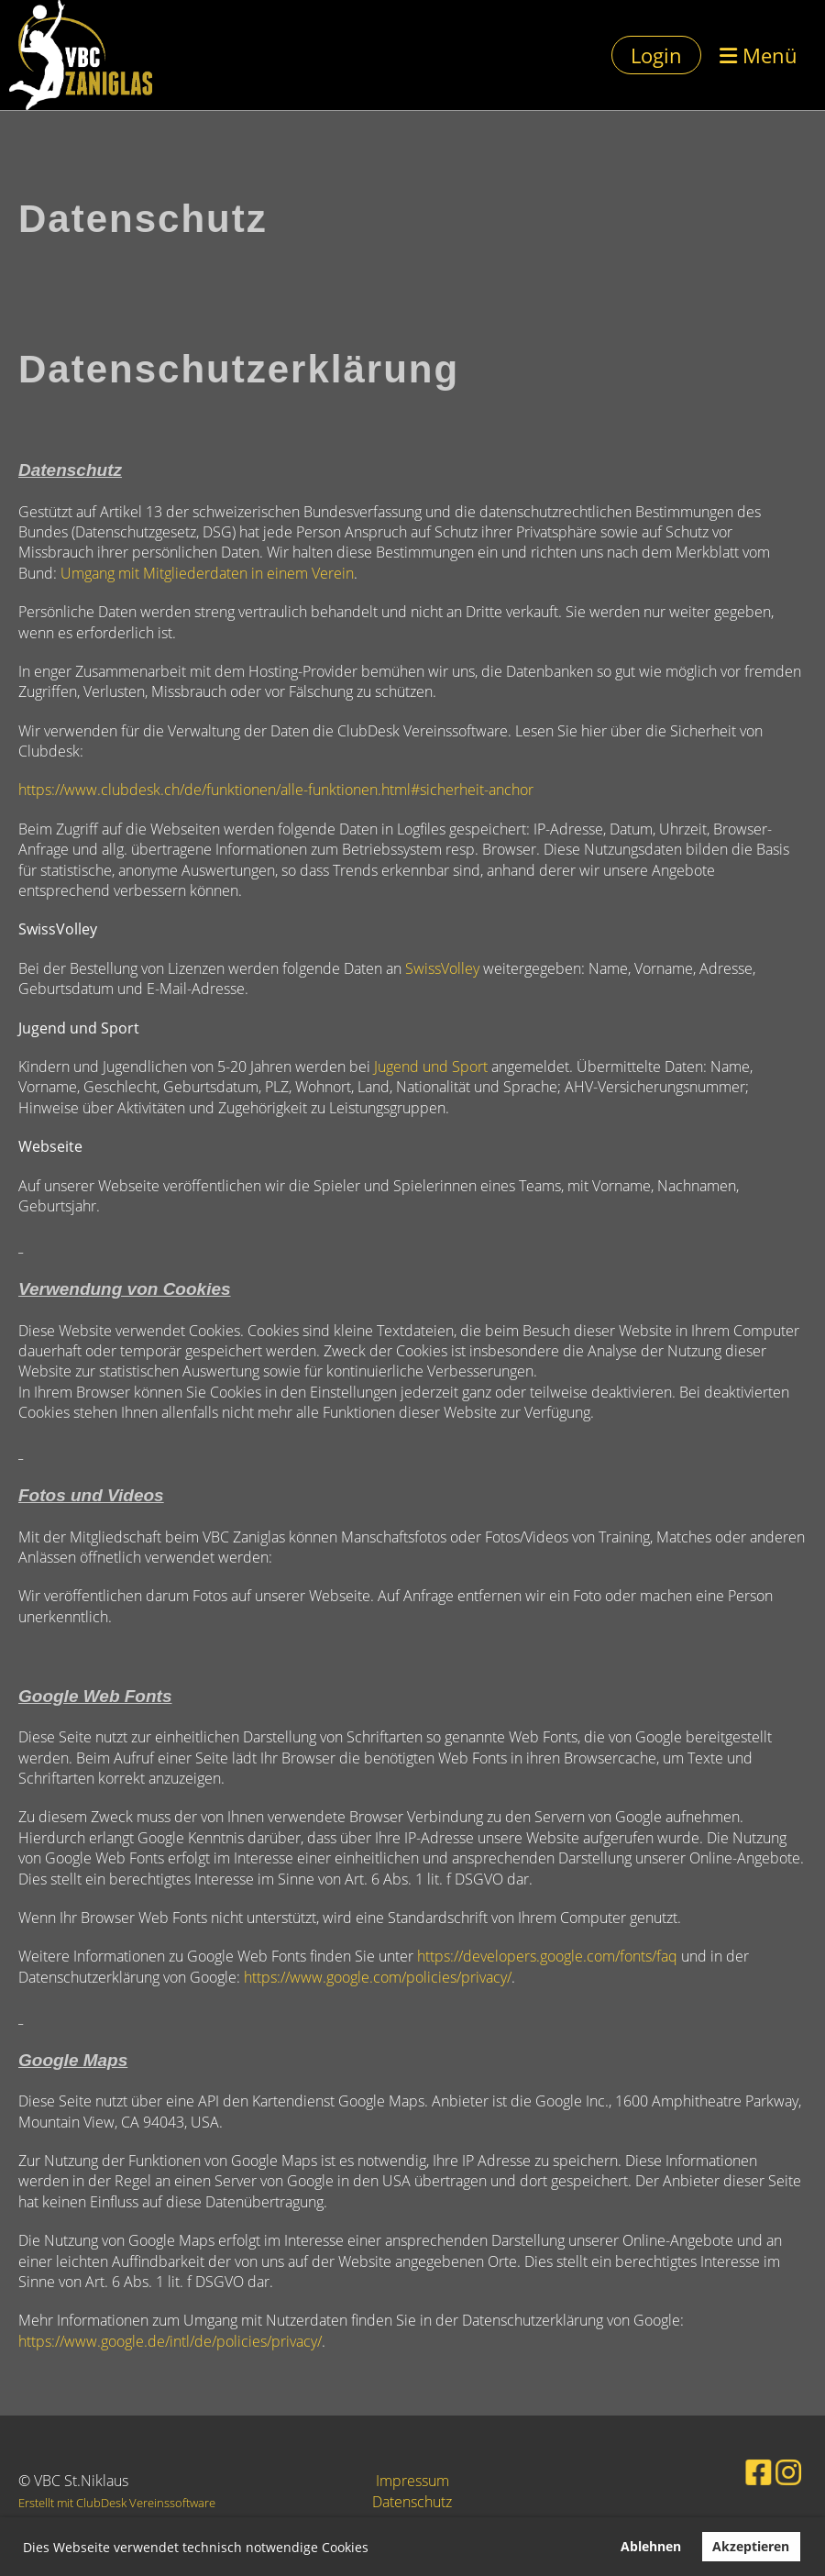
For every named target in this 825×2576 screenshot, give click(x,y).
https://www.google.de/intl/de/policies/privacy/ (170, 2341)
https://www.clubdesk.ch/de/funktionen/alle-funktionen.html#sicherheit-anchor (276, 789)
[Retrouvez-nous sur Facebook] (744, 2470)
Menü (759, 55)
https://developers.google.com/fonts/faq (547, 1956)
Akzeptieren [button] (750, 2546)
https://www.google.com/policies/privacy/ (378, 1977)
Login (656, 55)
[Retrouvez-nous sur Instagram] (770, 2470)
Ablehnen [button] (651, 2546)
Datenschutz (412, 2502)
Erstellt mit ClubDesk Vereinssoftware (116, 2502)
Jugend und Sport (431, 1066)
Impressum (412, 2481)
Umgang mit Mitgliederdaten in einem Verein (207, 573)
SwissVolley (442, 968)
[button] (375, 2549)
